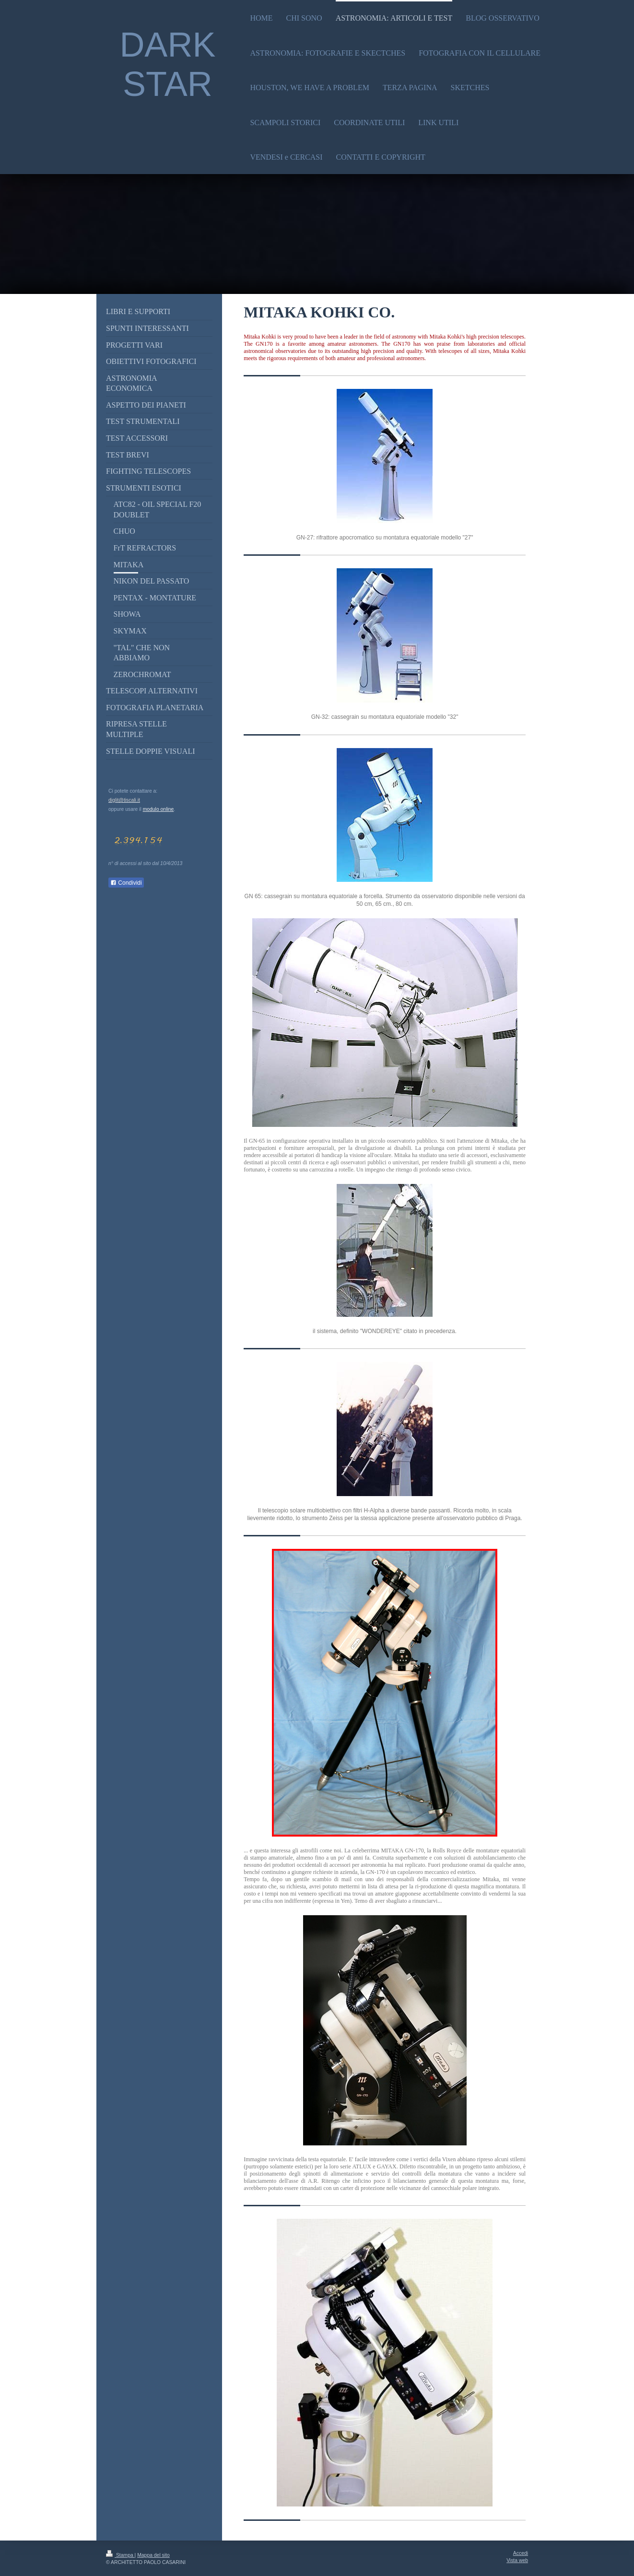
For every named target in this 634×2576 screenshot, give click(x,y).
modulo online (158, 809)
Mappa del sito (153, 2555)
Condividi (126, 882)
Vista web (517, 2560)
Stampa (120, 2555)
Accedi (520, 2553)
